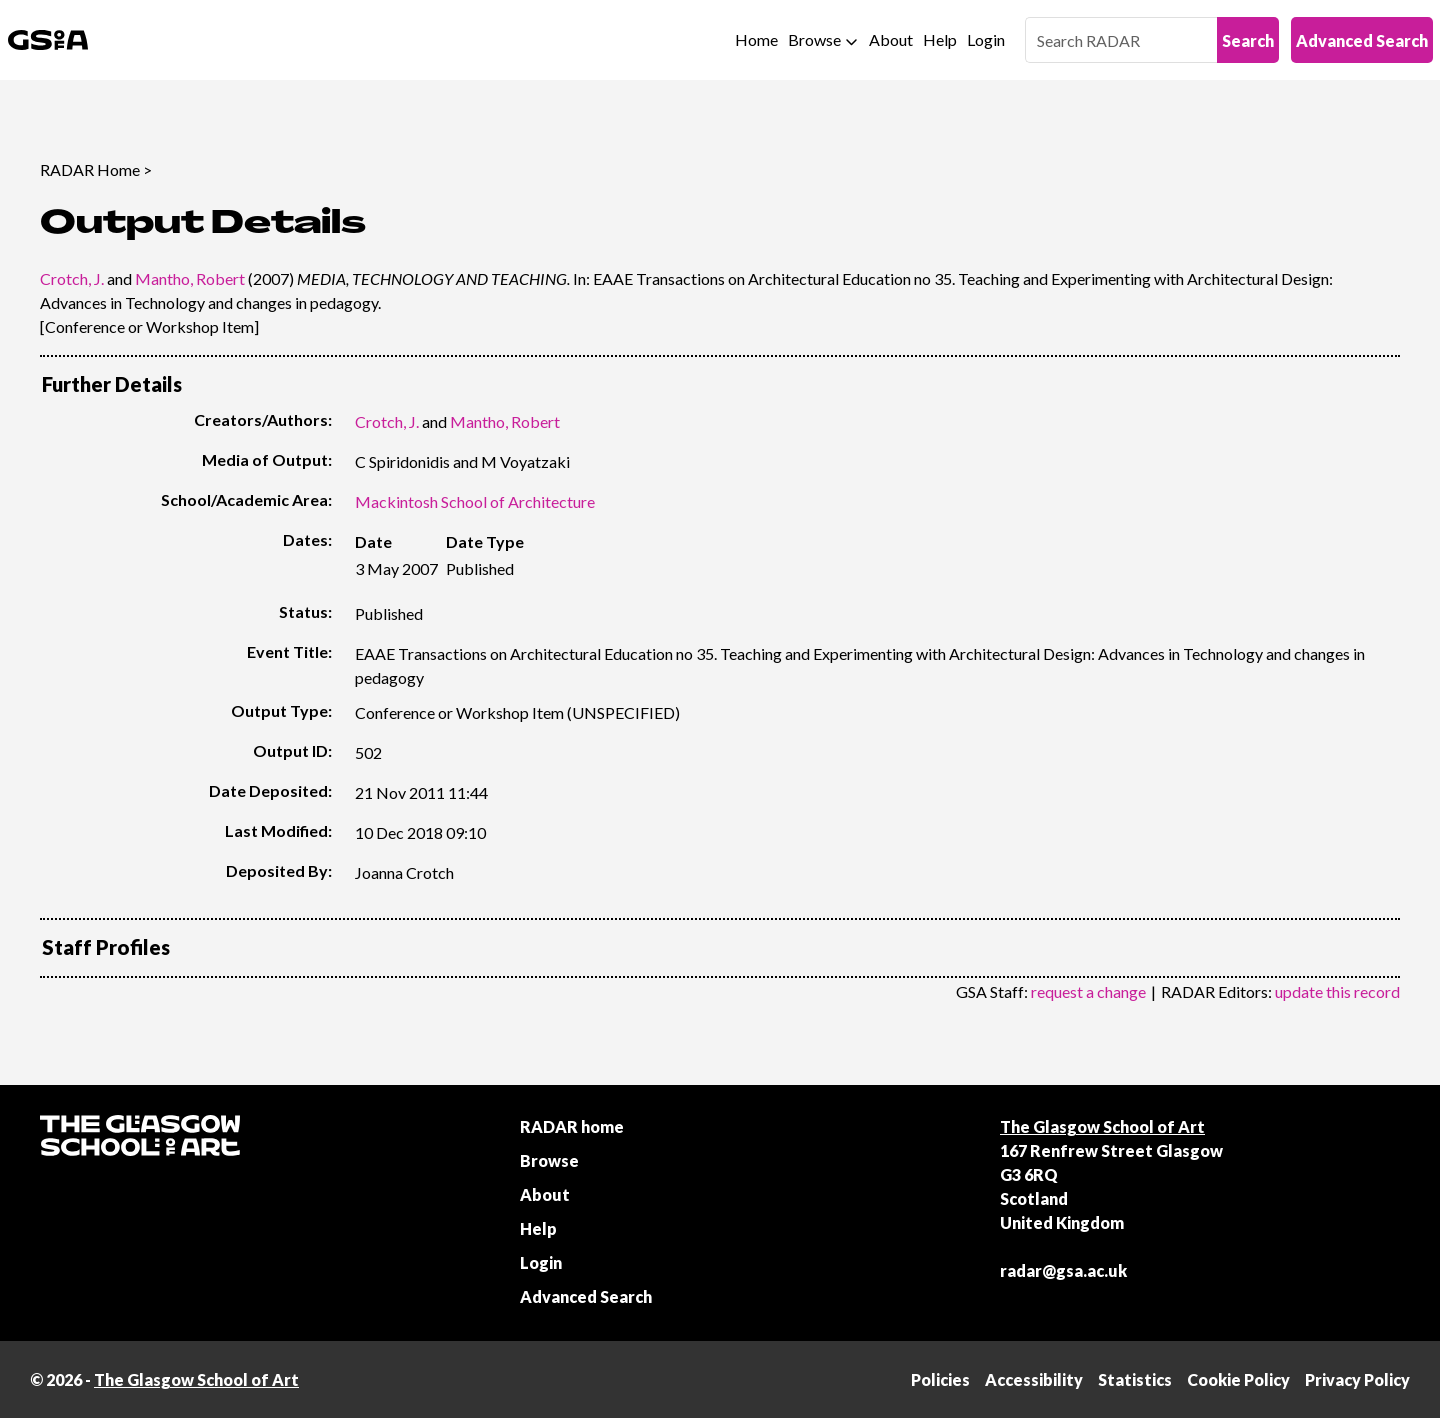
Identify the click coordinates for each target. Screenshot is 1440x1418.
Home (756, 39)
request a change (1088, 991)
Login (986, 39)
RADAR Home (90, 169)
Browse (814, 39)
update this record (1337, 991)
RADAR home (572, 1126)
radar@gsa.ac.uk (1063, 1270)
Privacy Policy (1357, 1379)
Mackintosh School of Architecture (475, 501)
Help (940, 39)
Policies (940, 1379)
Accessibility (1034, 1379)
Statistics (1135, 1379)
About (891, 39)
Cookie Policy (1238, 1379)
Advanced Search (1362, 40)
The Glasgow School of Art (1102, 1126)
